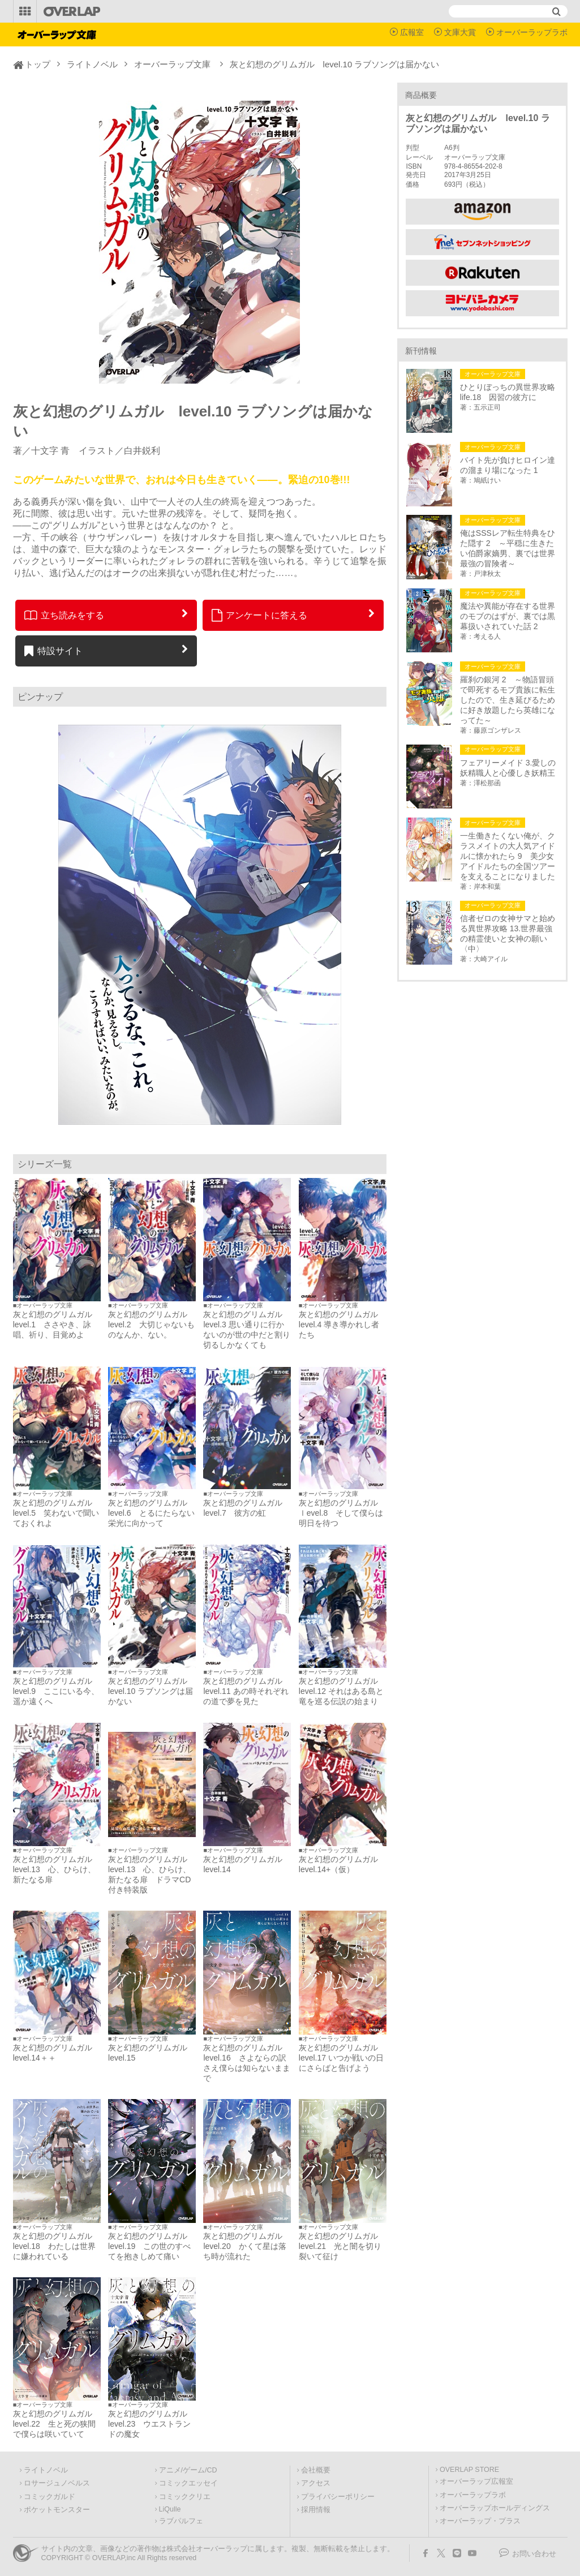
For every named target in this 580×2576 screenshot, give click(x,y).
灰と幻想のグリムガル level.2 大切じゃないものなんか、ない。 (151, 1324)
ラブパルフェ (181, 2521)
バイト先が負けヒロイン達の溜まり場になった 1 (507, 465)
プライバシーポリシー (338, 2497)
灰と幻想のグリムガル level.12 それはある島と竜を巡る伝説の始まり (341, 1691)
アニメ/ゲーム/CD (188, 2470)
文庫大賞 (460, 32)
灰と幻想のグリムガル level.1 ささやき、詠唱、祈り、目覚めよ (56, 1324)
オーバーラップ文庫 (172, 64)
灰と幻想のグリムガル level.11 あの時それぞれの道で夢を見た (245, 1691)
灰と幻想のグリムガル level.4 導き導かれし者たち (342, 1324)
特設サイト (53, 650)
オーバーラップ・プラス (480, 2521)
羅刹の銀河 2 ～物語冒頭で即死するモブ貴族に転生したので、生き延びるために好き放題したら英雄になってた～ (507, 700)
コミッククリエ (184, 2497)
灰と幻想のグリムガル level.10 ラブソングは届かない (151, 1691)
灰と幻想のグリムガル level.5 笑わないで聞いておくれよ (56, 1513)
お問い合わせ (534, 2554)
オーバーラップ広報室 (476, 2481)
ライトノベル (92, 64)
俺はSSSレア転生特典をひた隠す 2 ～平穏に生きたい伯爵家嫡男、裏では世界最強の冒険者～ (507, 548)
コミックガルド (49, 2497)
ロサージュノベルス (57, 2483)
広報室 (412, 32)
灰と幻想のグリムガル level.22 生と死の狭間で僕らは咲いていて (56, 2424)
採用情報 (315, 2510)
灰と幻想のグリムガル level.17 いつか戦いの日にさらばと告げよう (341, 2057)
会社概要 (315, 2470)
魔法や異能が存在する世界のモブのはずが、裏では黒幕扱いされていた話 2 (507, 616)
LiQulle (170, 2509)
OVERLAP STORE (469, 2470)
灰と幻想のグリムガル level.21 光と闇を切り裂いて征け (342, 2246)
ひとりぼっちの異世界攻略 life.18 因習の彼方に (509, 392)
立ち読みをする (64, 615)
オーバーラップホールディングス (495, 2508)
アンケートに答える (260, 615)
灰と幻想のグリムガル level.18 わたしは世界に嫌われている (56, 2246)
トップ (37, 64)
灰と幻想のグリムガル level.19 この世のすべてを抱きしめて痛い (151, 2246)
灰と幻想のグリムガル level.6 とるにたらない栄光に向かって (151, 1513)
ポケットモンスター (57, 2510)
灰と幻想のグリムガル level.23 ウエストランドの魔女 (151, 2424)
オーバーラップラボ (532, 32)
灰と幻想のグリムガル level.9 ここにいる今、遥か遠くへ (56, 1691)
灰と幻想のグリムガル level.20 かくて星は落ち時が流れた (246, 2246)
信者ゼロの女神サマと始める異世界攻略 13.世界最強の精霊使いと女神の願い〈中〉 (507, 933)
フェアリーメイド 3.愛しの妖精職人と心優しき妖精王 (508, 767)
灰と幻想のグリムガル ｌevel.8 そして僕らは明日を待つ (342, 1513)
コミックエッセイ (188, 2483)
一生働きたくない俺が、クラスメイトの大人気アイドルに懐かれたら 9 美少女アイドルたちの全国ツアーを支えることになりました (507, 856)
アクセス (315, 2483)
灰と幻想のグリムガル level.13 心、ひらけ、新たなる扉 (56, 1869)
